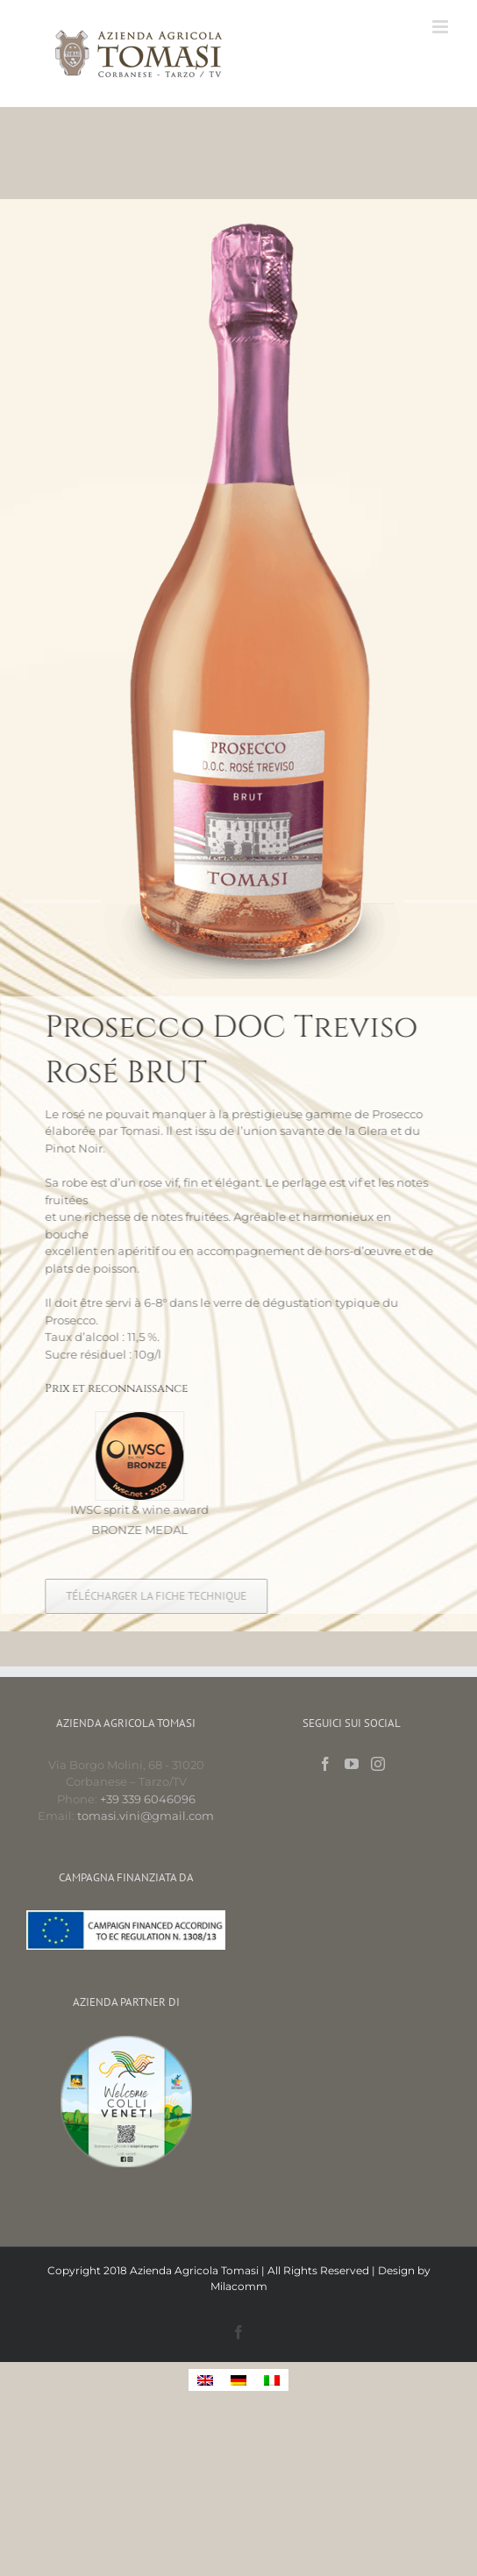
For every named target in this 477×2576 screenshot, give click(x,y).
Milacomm (238, 2286)
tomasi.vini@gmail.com (145, 1816)
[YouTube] (352, 1764)
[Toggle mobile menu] (441, 27)
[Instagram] (378, 1764)
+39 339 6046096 (148, 1799)
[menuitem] (205, 2380)
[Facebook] (325, 1764)
